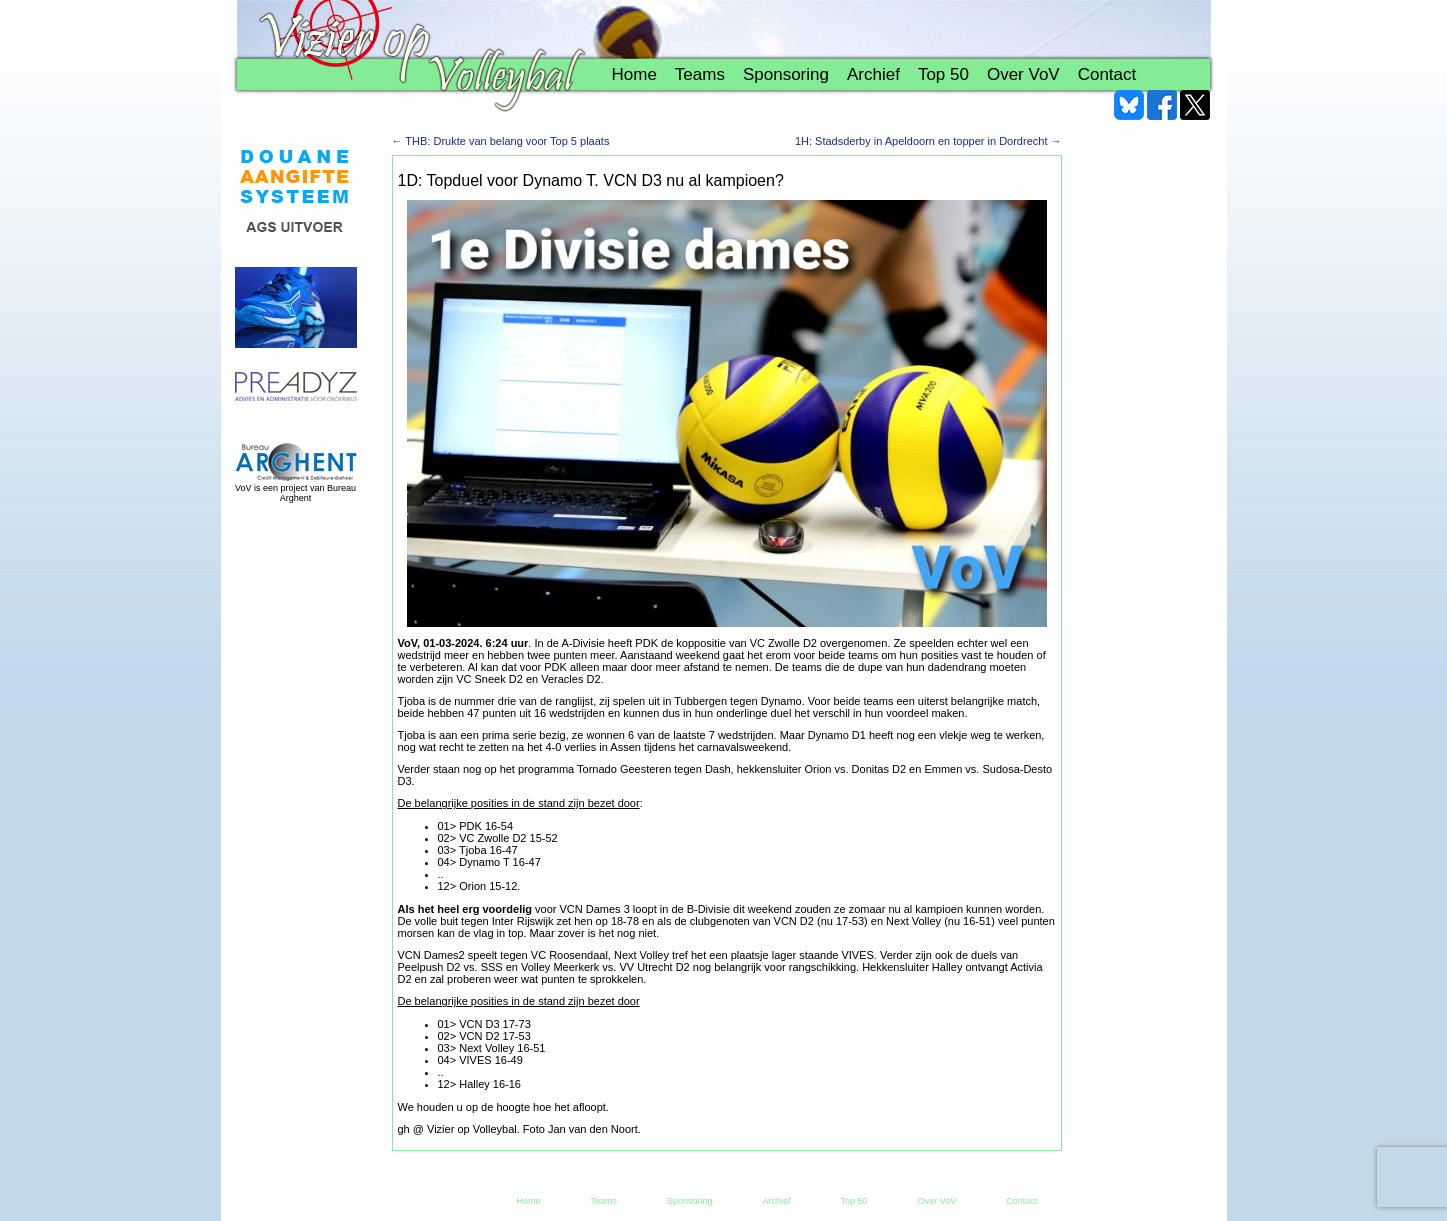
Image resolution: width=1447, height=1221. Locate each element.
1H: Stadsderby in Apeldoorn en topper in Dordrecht (928, 141)
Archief (873, 74)
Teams (700, 74)
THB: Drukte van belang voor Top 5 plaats (501, 141)
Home (634, 74)
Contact (1107, 74)
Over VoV (1023, 74)
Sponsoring (786, 74)
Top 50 (943, 74)
